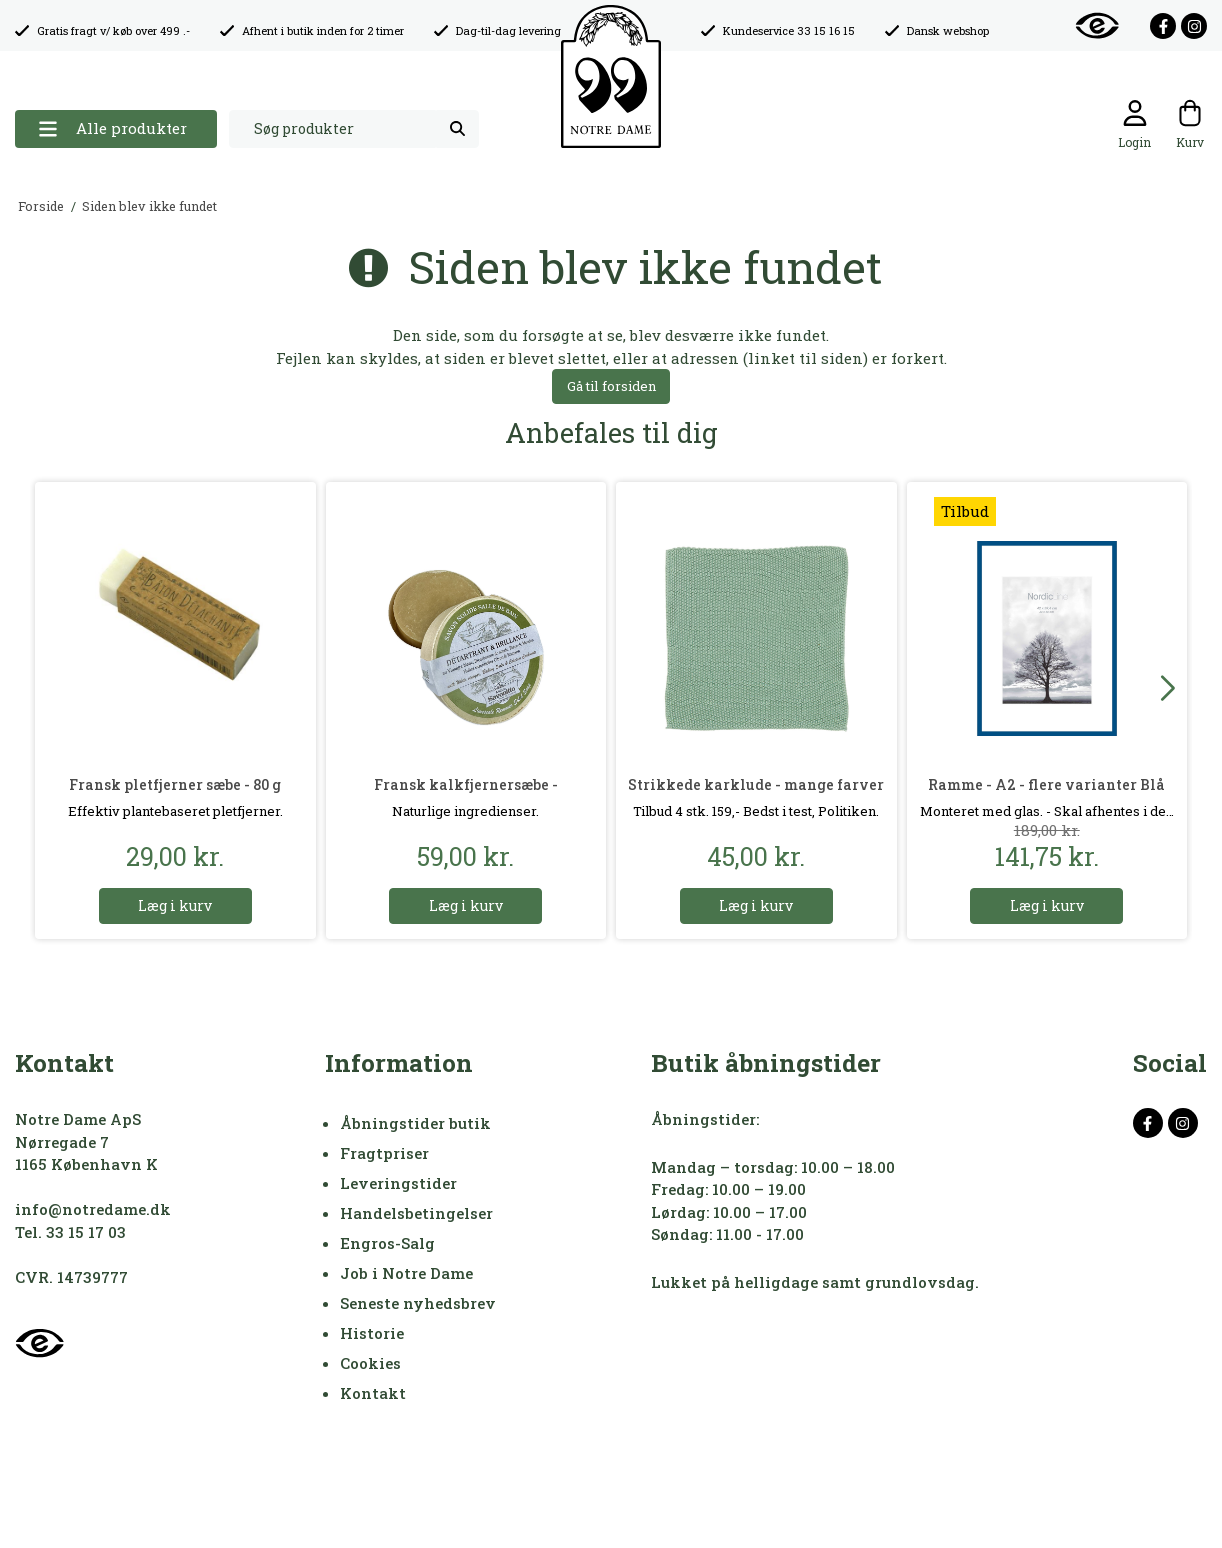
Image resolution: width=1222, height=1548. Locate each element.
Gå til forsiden (611, 386)
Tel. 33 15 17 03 (70, 1232)
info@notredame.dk (93, 1209)
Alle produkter (112, 128)
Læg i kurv (175, 905)
